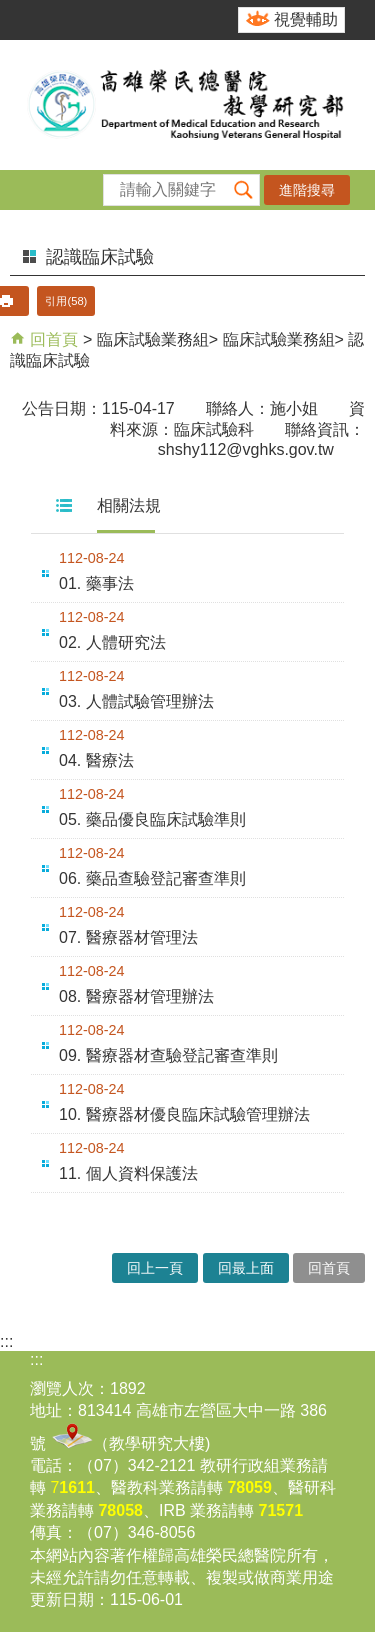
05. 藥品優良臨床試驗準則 (152, 819)
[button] (244, 190)
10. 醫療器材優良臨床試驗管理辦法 (184, 1114)
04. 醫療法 (96, 760)
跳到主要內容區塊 (10, 10)
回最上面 (246, 1268)
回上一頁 (155, 1268)
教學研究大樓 (157, 1443)
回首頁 (52, 339)
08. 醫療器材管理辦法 (136, 996)
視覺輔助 (306, 19)
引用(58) (66, 301)
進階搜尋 (307, 190)
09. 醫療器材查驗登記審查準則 (168, 1055)
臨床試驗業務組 (153, 339)
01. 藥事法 (96, 583)
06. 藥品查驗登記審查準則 (152, 878)
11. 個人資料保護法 (128, 1173)
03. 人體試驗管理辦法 (136, 701)
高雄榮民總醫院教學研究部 (187, 105)
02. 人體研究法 (112, 642)
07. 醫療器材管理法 (128, 937)
